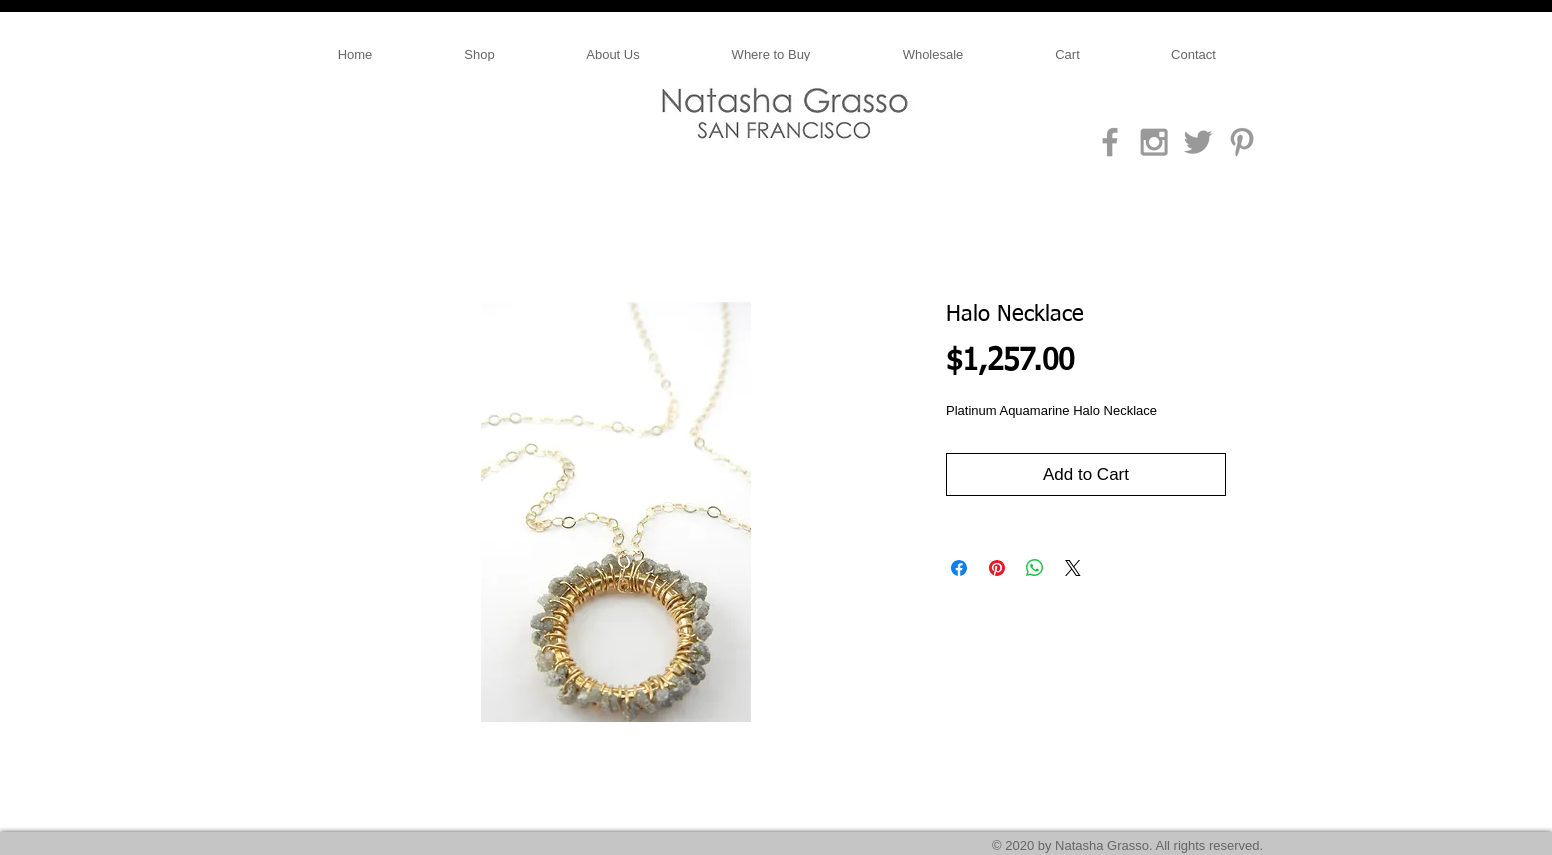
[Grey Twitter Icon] (1198, 142)
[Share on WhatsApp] (1035, 568)
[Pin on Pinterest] (997, 568)
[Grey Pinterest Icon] (1242, 142)
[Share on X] (1073, 568)
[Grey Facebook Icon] (1110, 142)
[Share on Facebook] (959, 568)
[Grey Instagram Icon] (1154, 142)
